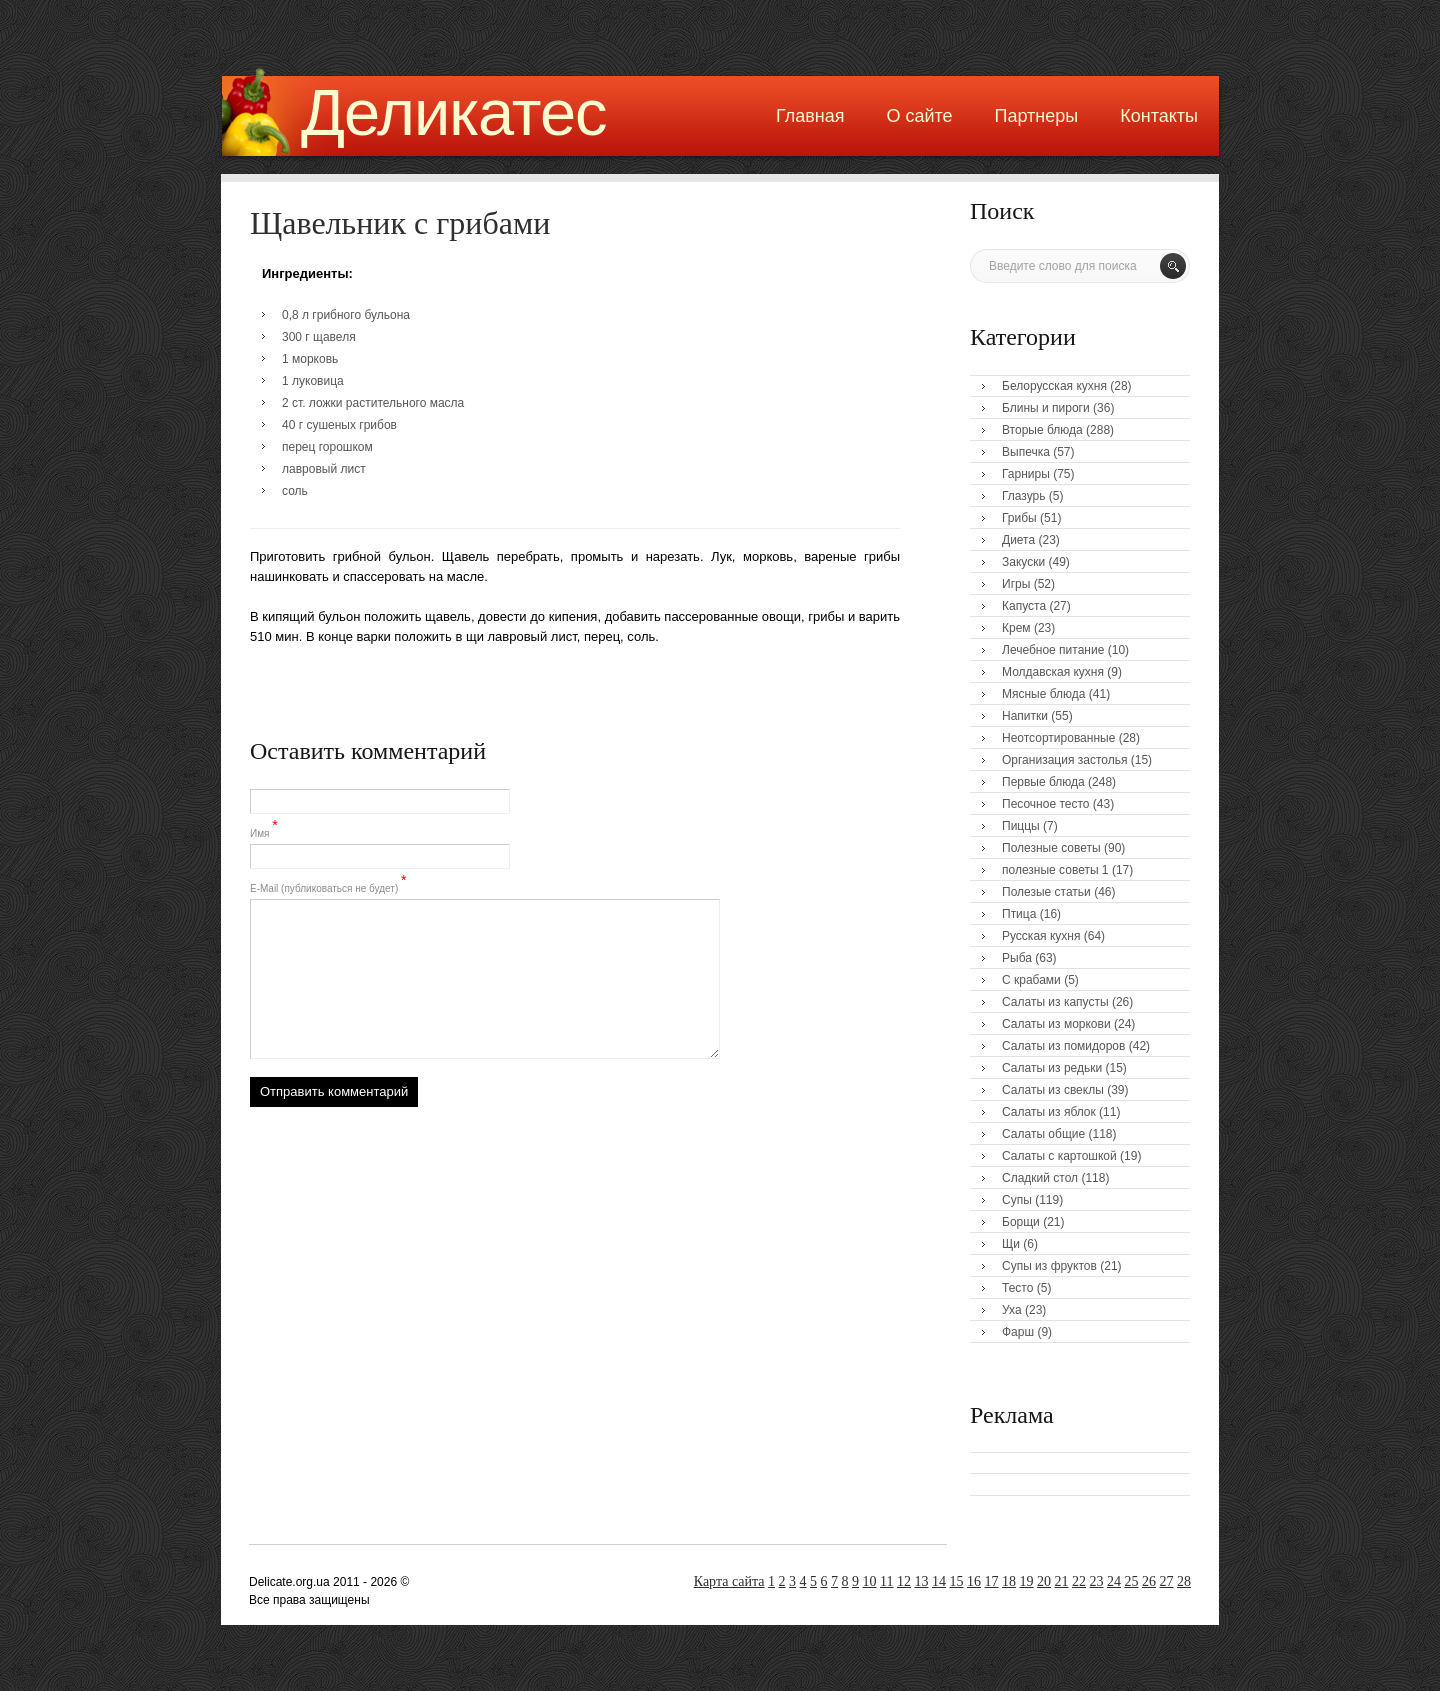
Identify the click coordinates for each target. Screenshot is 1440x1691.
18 (1009, 1581)
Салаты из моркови (1056, 1024)
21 (1062, 1581)
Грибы (1019, 518)
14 (939, 1581)
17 (992, 1581)
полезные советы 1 (1055, 870)
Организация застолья (1064, 760)
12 (904, 1581)
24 (1114, 1581)
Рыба (1017, 958)
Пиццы (1021, 826)
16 (974, 1581)
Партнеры (1037, 116)
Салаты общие (1043, 1134)
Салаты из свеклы (1053, 1090)
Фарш (1018, 1332)
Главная (810, 116)
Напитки (1025, 716)
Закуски (1023, 562)
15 (957, 1581)
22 (1079, 1581)
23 (1097, 1581)
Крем (1016, 628)
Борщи (1021, 1222)
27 (1167, 1581)
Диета (1018, 540)
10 (870, 1581)
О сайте (919, 116)
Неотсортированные (1058, 738)
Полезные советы (1051, 848)
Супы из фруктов (1049, 1266)
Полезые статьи (1046, 892)
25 (1132, 1581)
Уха (1012, 1310)
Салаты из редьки (1052, 1068)
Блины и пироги (1046, 408)
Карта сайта (729, 1581)
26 (1149, 1581)
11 (886, 1581)
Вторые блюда (1042, 430)
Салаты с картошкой (1059, 1156)
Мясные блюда (1044, 694)
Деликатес (454, 112)
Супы (1017, 1200)
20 (1044, 1581)
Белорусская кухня (1054, 386)
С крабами (1031, 980)
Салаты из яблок (1049, 1112)
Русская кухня (1041, 936)
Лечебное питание (1053, 650)
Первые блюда (1043, 782)
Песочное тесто (1045, 804)
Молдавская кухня (1053, 672)
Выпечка (1026, 452)
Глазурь (1024, 496)
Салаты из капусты (1055, 1002)
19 (1027, 1581)
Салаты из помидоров (1063, 1046)
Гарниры (1026, 474)
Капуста (1024, 606)
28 (1184, 1581)
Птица (1019, 914)
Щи (1011, 1244)
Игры (1016, 584)
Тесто (1017, 1288)
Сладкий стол (1040, 1178)
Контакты (1159, 116)
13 (922, 1581)
